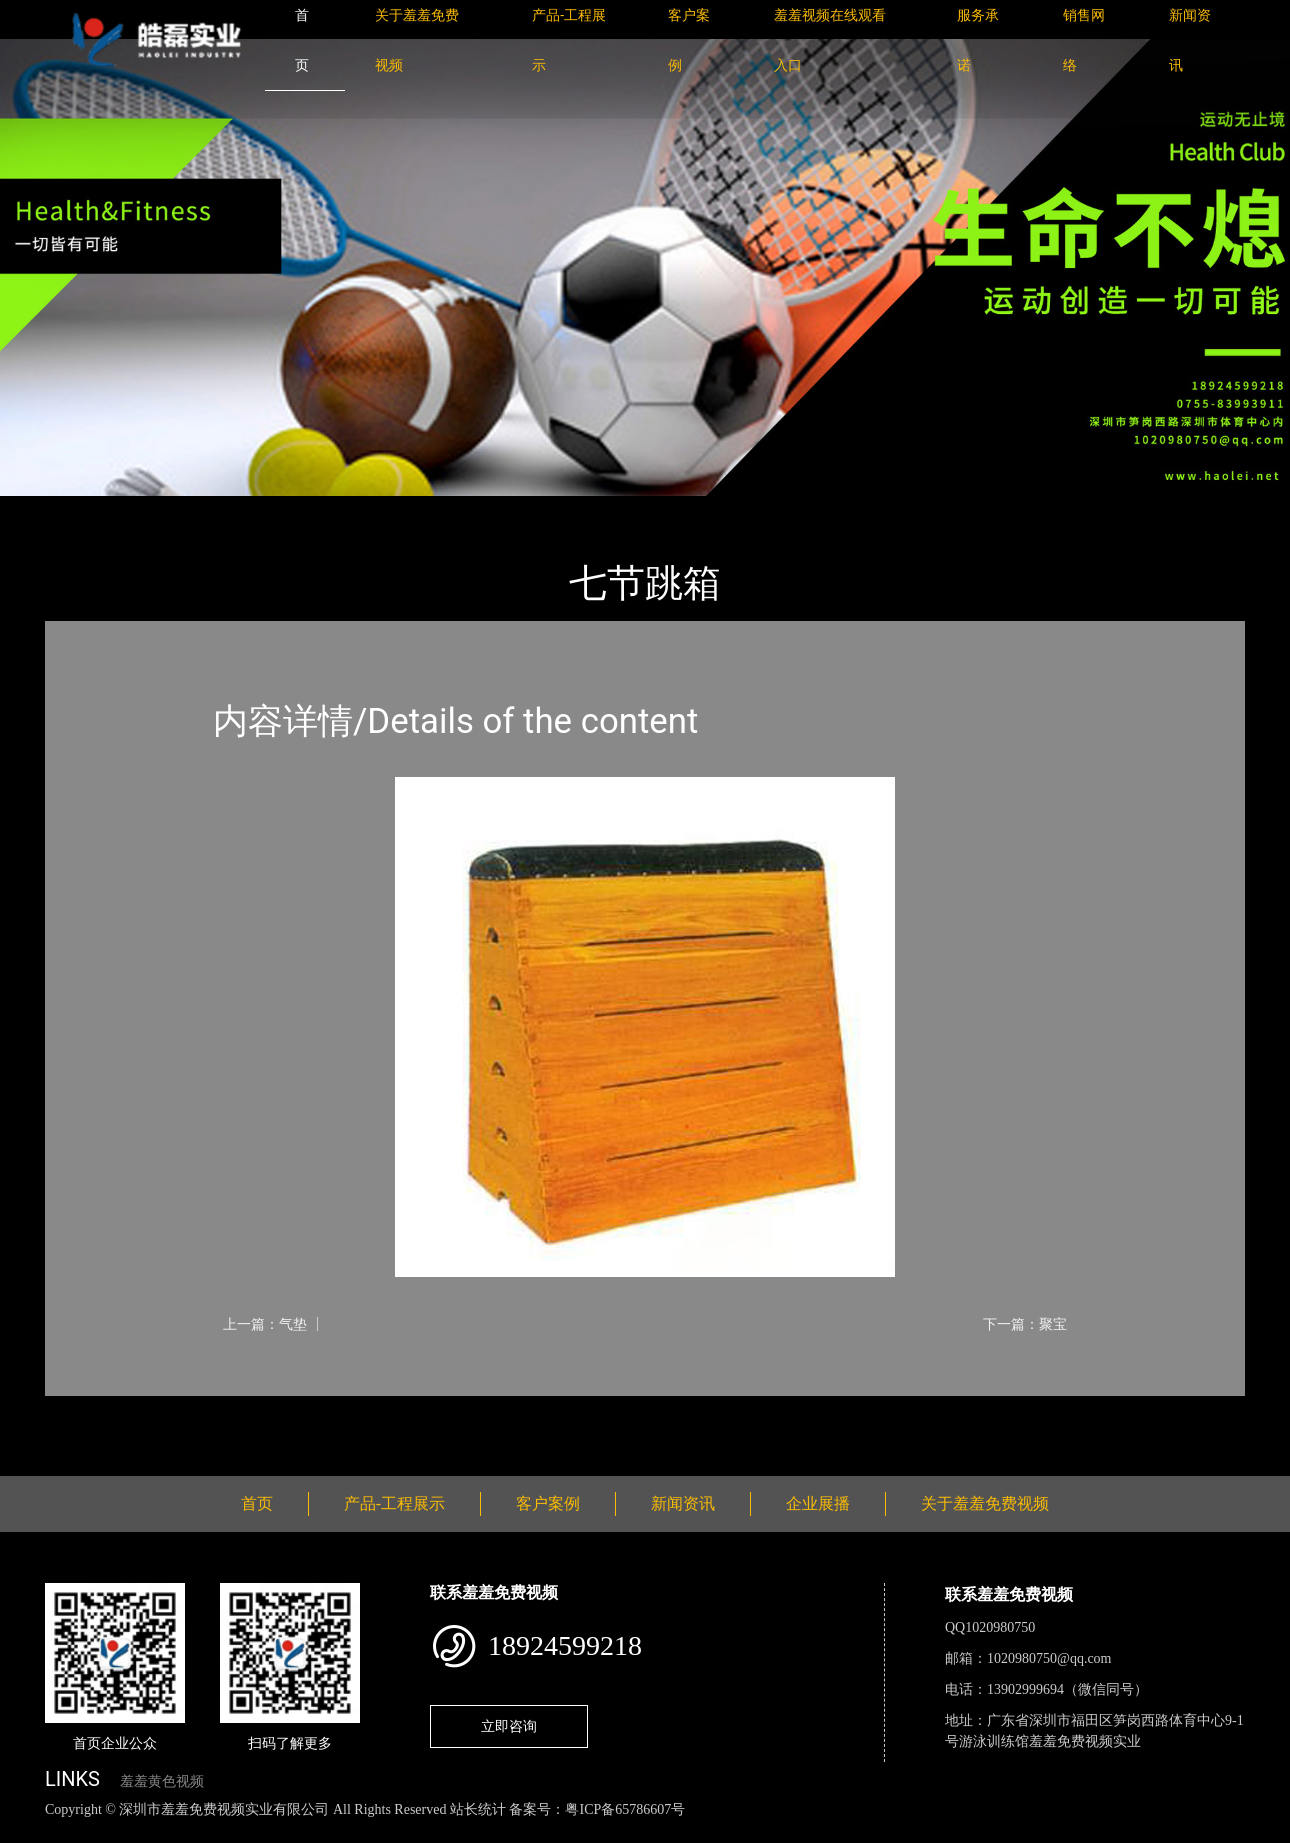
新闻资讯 (683, 1503)
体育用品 (265, 509)
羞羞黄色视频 (162, 1781)
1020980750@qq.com (1049, 1658)
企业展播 (818, 1503)
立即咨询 (509, 1726)
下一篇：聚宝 (1025, 1324)
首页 (80, 509)
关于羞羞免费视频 (985, 1503)
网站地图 (30, 1831)
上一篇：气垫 (265, 1324)
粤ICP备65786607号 (625, 1809)
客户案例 (548, 1503)
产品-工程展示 (165, 509)
